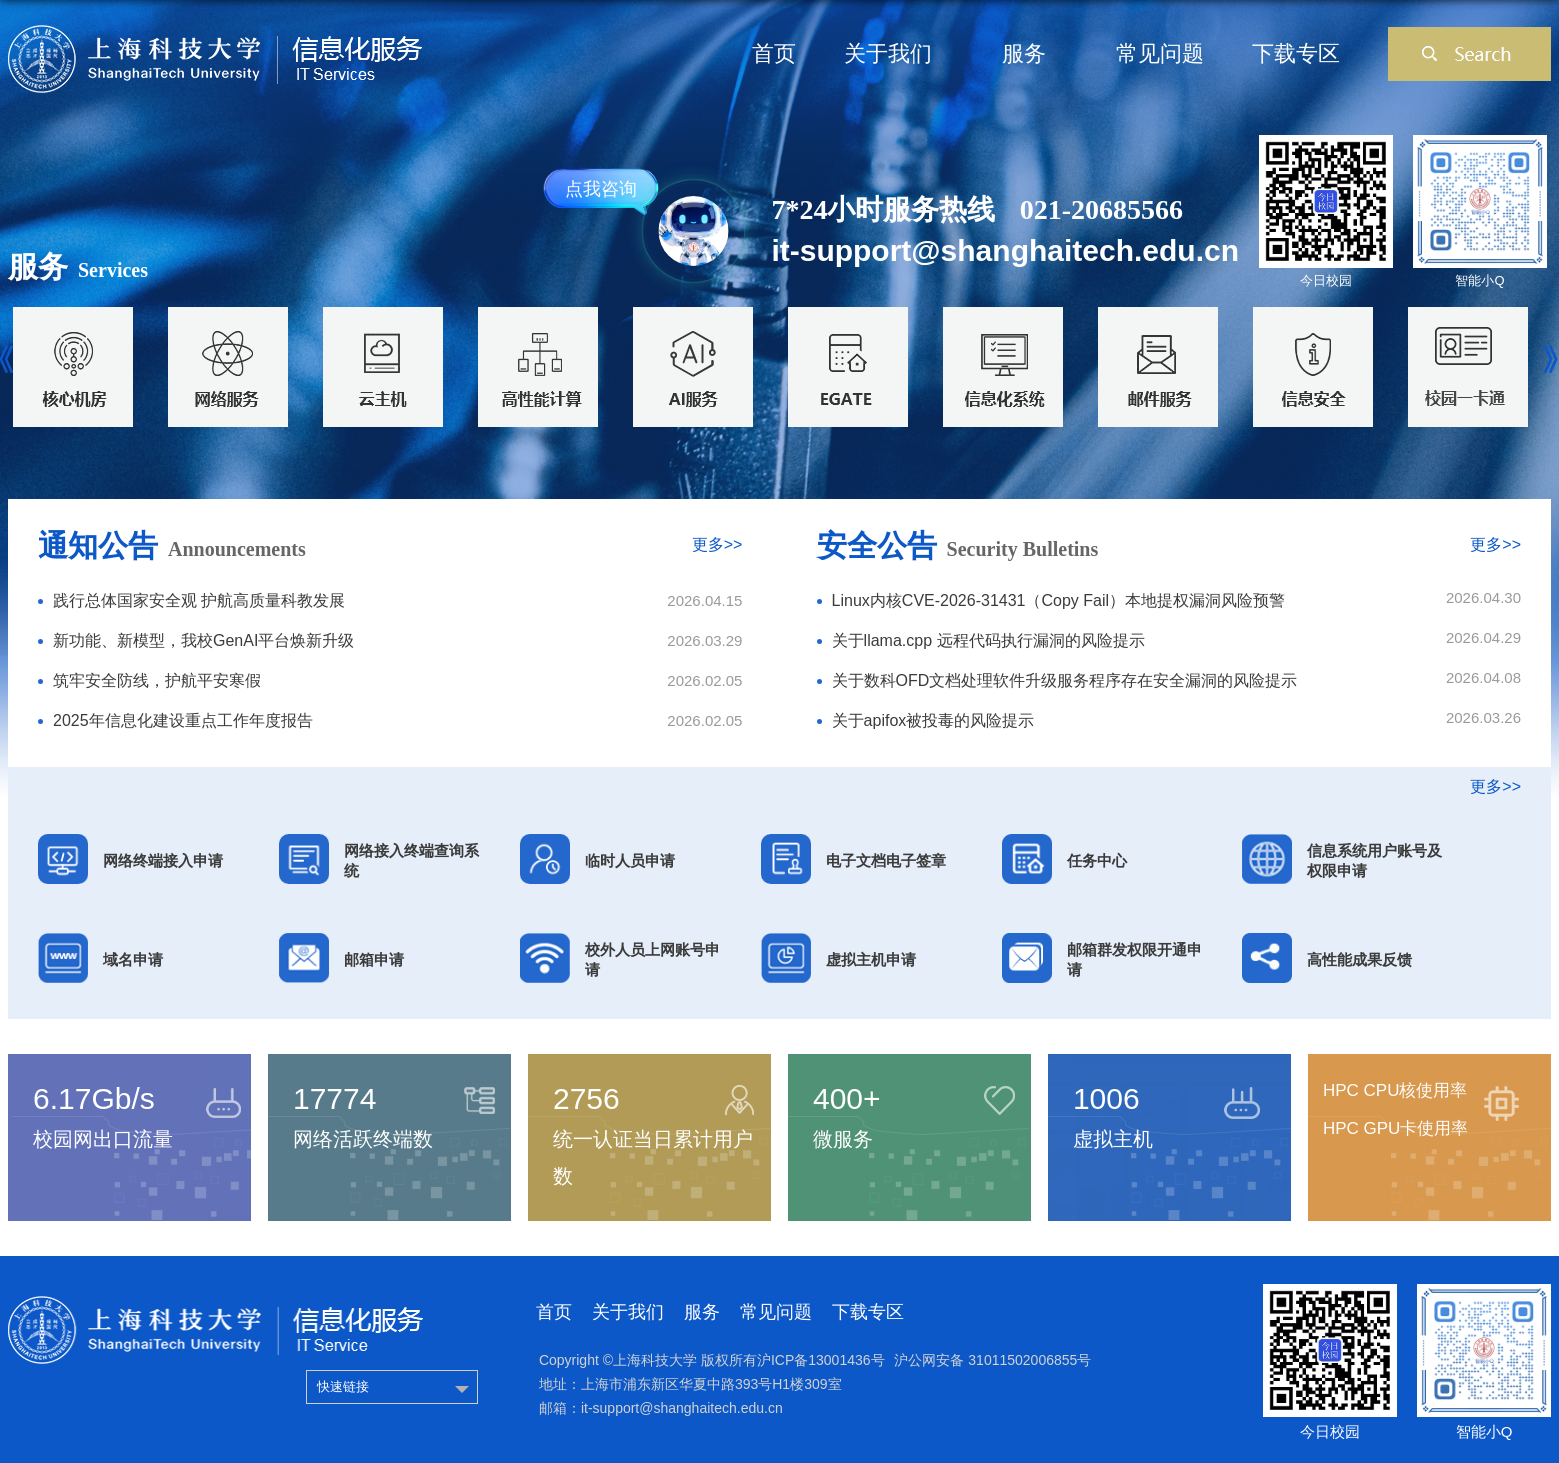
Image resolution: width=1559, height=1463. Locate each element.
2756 (586, 1098)
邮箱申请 (374, 959)
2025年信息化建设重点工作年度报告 (183, 720)
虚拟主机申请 (871, 959)
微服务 (843, 1139)
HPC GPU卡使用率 (1395, 1128)
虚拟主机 (1113, 1139)
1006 (1106, 1098)
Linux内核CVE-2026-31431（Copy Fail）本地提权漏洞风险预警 (1058, 600)
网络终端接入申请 (163, 860)
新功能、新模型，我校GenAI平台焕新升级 (203, 640)
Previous (10, 360)
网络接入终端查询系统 (411, 860)
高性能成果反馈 (1359, 959)
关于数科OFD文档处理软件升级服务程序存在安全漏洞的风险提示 (1065, 680)
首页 (774, 53)
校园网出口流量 (103, 1139)
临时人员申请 (630, 860)
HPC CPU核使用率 (1395, 1090)
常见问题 (1160, 53)
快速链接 (343, 1386)
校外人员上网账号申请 (652, 959)
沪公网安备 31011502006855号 (992, 1360)
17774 (334, 1098)
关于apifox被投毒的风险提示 (933, 720)
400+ (847, 1098)
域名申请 (133, 959)
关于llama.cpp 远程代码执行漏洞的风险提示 (988, 640)
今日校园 (1326, 280)
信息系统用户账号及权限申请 (1374, 860)
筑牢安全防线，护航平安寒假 (157, 680)
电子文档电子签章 (886, 860)
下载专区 (1296, 53)
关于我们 (888, 53)
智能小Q (1479, 280)
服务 (1024, 53)
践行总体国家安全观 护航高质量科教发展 (199, 600)
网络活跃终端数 (363, 1139)
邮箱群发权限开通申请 (1134, 959)
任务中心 (1097, 860)
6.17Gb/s (94, 1098)
